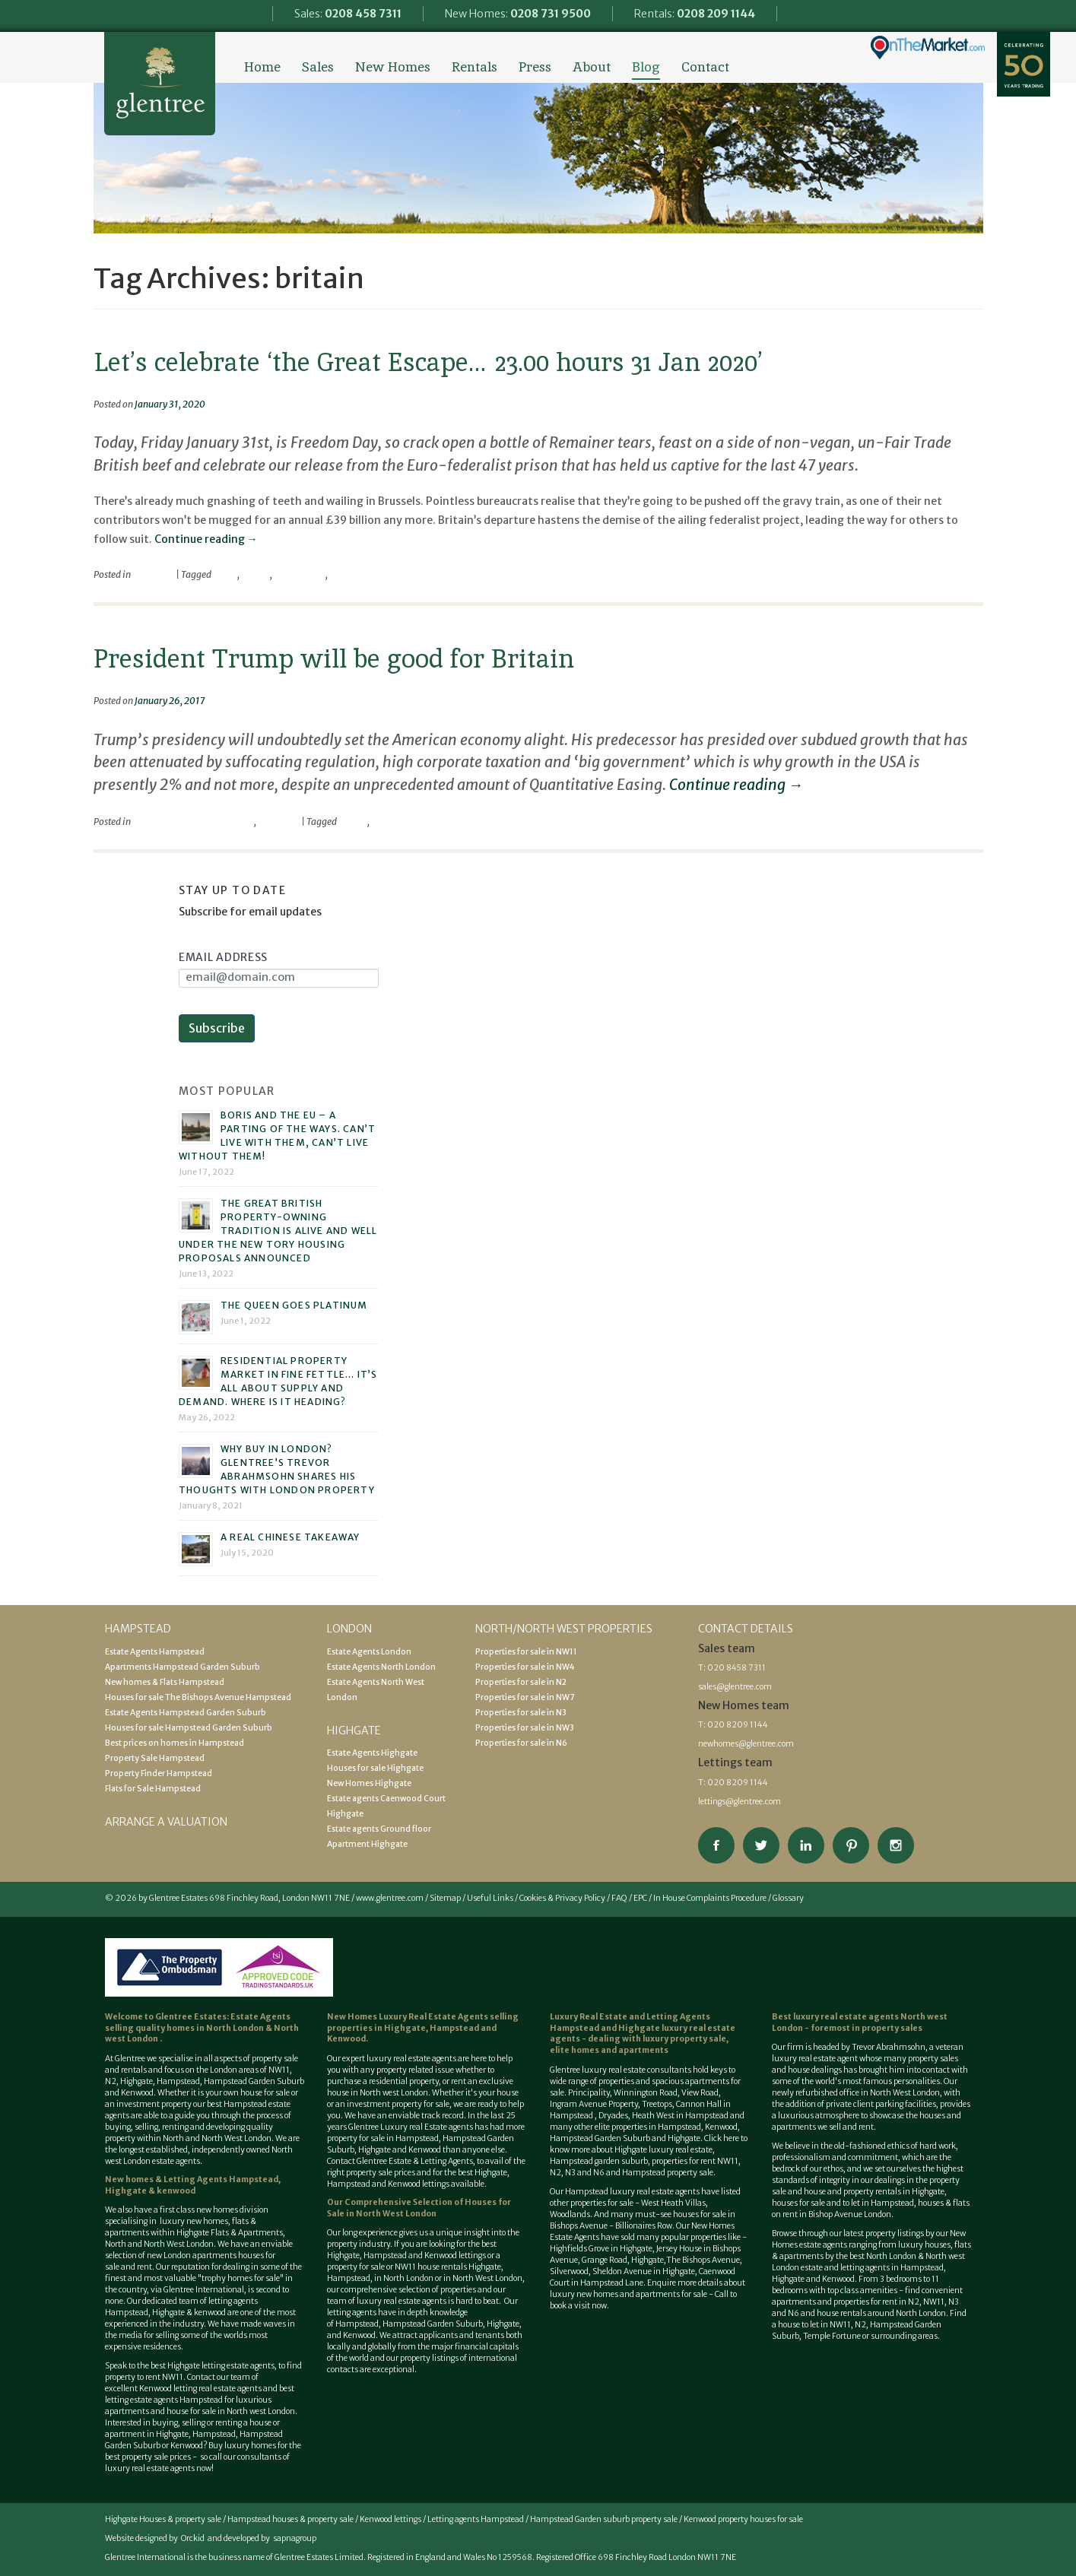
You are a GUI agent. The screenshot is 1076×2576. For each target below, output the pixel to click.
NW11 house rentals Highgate (448, 2267)
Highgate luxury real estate (663, 2150)
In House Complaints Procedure (710, 1898)
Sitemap (445, 1898)
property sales (892, 2028)
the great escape (362, 574)
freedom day (299, 574)
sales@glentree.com (735, 1687)
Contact (705, 67)
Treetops (657, 2104)
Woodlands (570, 2214)
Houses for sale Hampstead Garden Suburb (188, 1728)
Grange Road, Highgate (622, 2260)
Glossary (788, 1898)
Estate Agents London (369, 1652)
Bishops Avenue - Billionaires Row (611, 2226)
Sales (318, 67)
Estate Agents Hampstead (155, 1652)
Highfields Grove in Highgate (601, 2249)
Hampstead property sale (667, 2173)
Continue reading (206, 539)
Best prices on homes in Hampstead (174, 1743)
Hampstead (178, 2081)
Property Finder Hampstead (158, 1773)
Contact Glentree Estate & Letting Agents (400, 2161)
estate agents (432, 2059)
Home (262, 67)
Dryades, (615, 2116)
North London (235, 2028)
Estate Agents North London (381, 1667)
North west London (261, 2411)
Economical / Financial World (193, 821)
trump (384, 821)
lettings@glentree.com (739, 1802)
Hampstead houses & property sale (290, 2519)
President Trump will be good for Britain (334, 658)
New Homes (392, 67)
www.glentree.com (390, 1898)
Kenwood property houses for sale (743, 2519)
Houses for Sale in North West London (419, 2208)
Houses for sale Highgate (375, 1768)
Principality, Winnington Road (623, 2093)
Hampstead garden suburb (599, 2161)
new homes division (232, 2210)
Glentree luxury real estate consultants (620, 2070)
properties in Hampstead (656, 2127)
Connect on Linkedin (806, 1845)
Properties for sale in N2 (521, 1682)
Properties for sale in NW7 (524, 1697)
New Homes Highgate (369, 1783)
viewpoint (153, 574)
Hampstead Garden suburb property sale (604, 2519)
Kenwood (186, 2446)
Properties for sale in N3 (521, 1713)
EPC (640, 1898)
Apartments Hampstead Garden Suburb (182, 1667)
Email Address (223, 957)
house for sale (265, 2093)
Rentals (474, 67)
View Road (700, 2093)
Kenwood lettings (390, 2519)
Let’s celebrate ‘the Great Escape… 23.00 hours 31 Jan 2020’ (428, 362)
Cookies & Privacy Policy (562, 1898)
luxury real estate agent (815, 2059)
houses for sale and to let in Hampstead (843, 2203)
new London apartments (191, 2255)
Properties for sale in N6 (521, 1743)
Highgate (136, 2081)
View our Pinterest (851, 1845)
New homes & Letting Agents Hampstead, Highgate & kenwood (193, 2185)
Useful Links (490, 1898)
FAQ (619, 1898)
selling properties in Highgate (423, 2022)
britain (255, 574)
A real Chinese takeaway (290, 1537)
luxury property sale (684, 2039)
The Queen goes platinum (294, 1305)
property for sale (420, 2104)
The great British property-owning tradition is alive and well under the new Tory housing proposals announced (278, 1231)
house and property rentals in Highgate (874, 2192)
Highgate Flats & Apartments (229, 2233)
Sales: (348, 14)
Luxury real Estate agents (426, 2127)
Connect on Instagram (896, 1845)
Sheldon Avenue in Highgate (643, 2271)
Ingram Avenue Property (594, 2104)
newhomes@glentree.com (746, 1744)
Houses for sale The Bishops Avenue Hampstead (198, 1697)
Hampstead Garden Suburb (254, 2081)
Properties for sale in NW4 (525, 1667)
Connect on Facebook (716, 1845)
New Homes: (518, 14)
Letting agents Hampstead (475, 2519)
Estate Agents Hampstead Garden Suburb (185, 1713)
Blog (646, 67)
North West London (487, 2278)
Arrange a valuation (166, 1822)
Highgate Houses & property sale (163, 2519)
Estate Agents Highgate (372, 1753)
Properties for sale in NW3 (524, 1728)
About (592, 67)
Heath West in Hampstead (680, 2116)
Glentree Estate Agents (159, 83)
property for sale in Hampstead (383, 2138)
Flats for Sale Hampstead (153, 1789)
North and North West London (217, 2138)
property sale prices (380, 2173)
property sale (275, 2059)
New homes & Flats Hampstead (164, 1682)
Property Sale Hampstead (155, 1758)
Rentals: (694, 14)
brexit (225, 574)
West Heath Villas (673, 2203)
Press (535, 67)
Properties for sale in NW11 (526, 1652)
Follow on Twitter (761, 1845)
